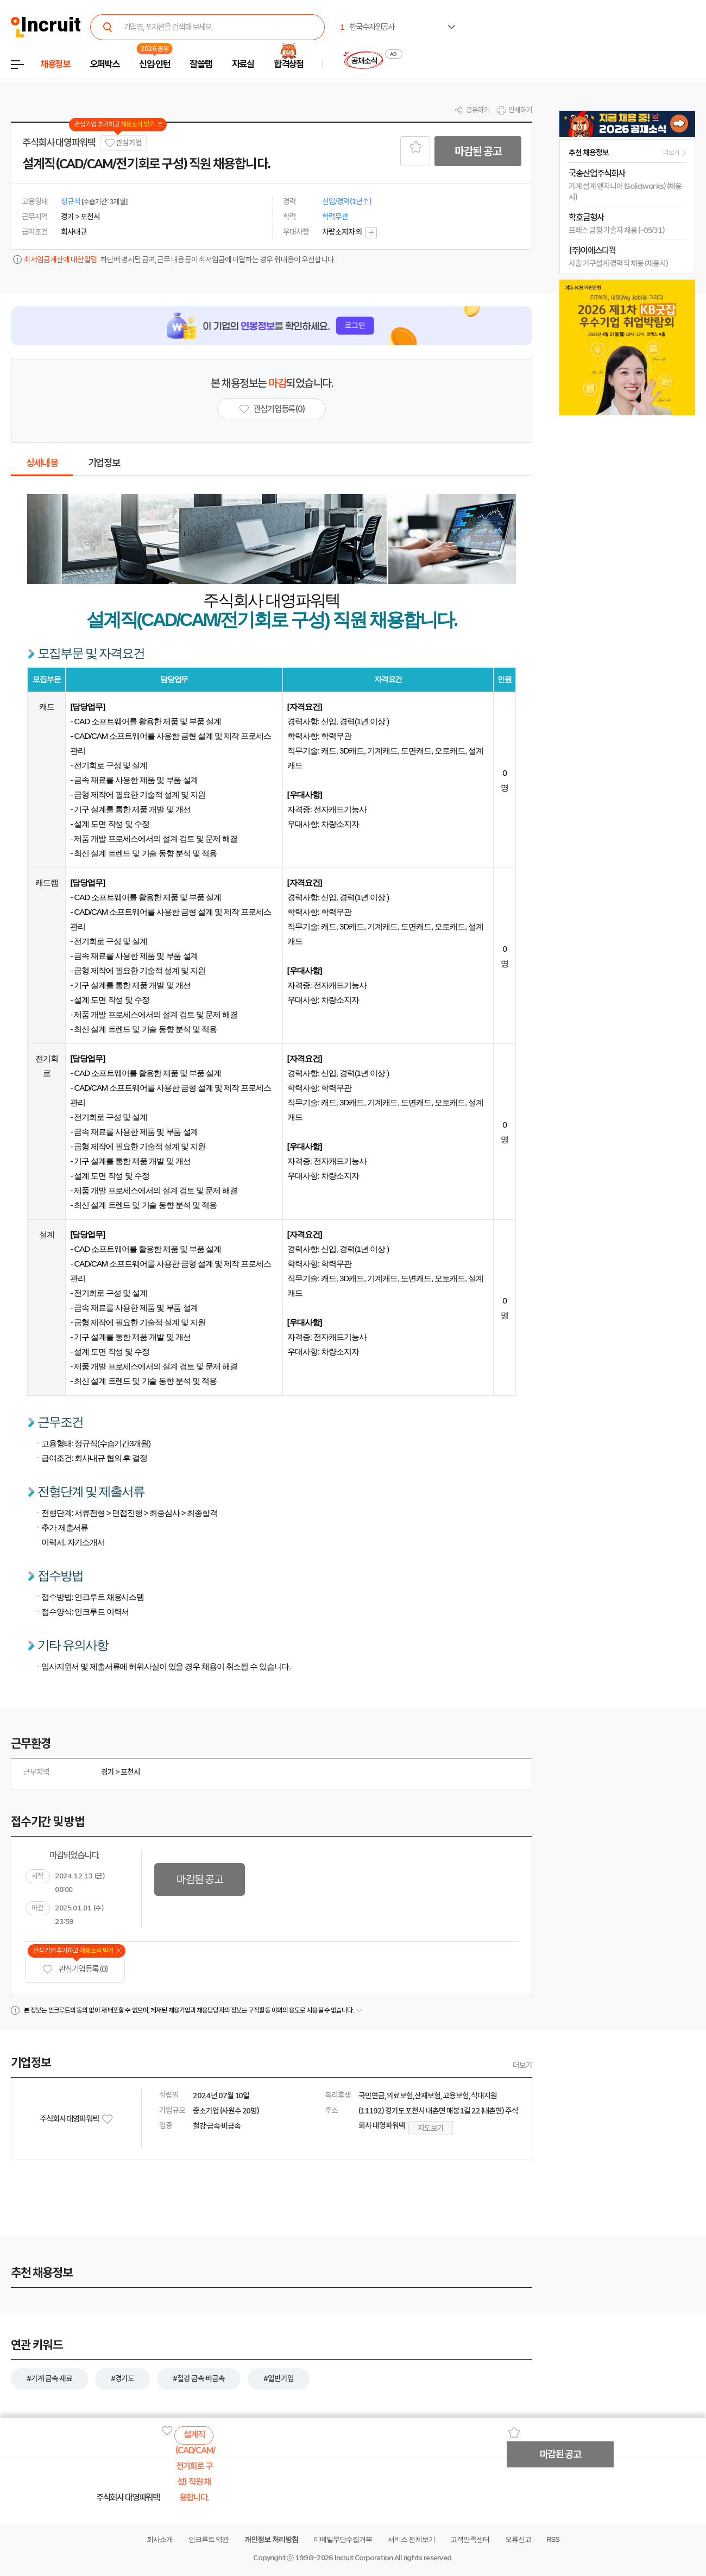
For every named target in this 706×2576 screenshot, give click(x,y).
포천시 (130, 1772)
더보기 (522, 2065)
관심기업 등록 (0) (75, 1969)
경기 (107, 1772)
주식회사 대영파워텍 (59, 142)
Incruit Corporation (364, 2557)
